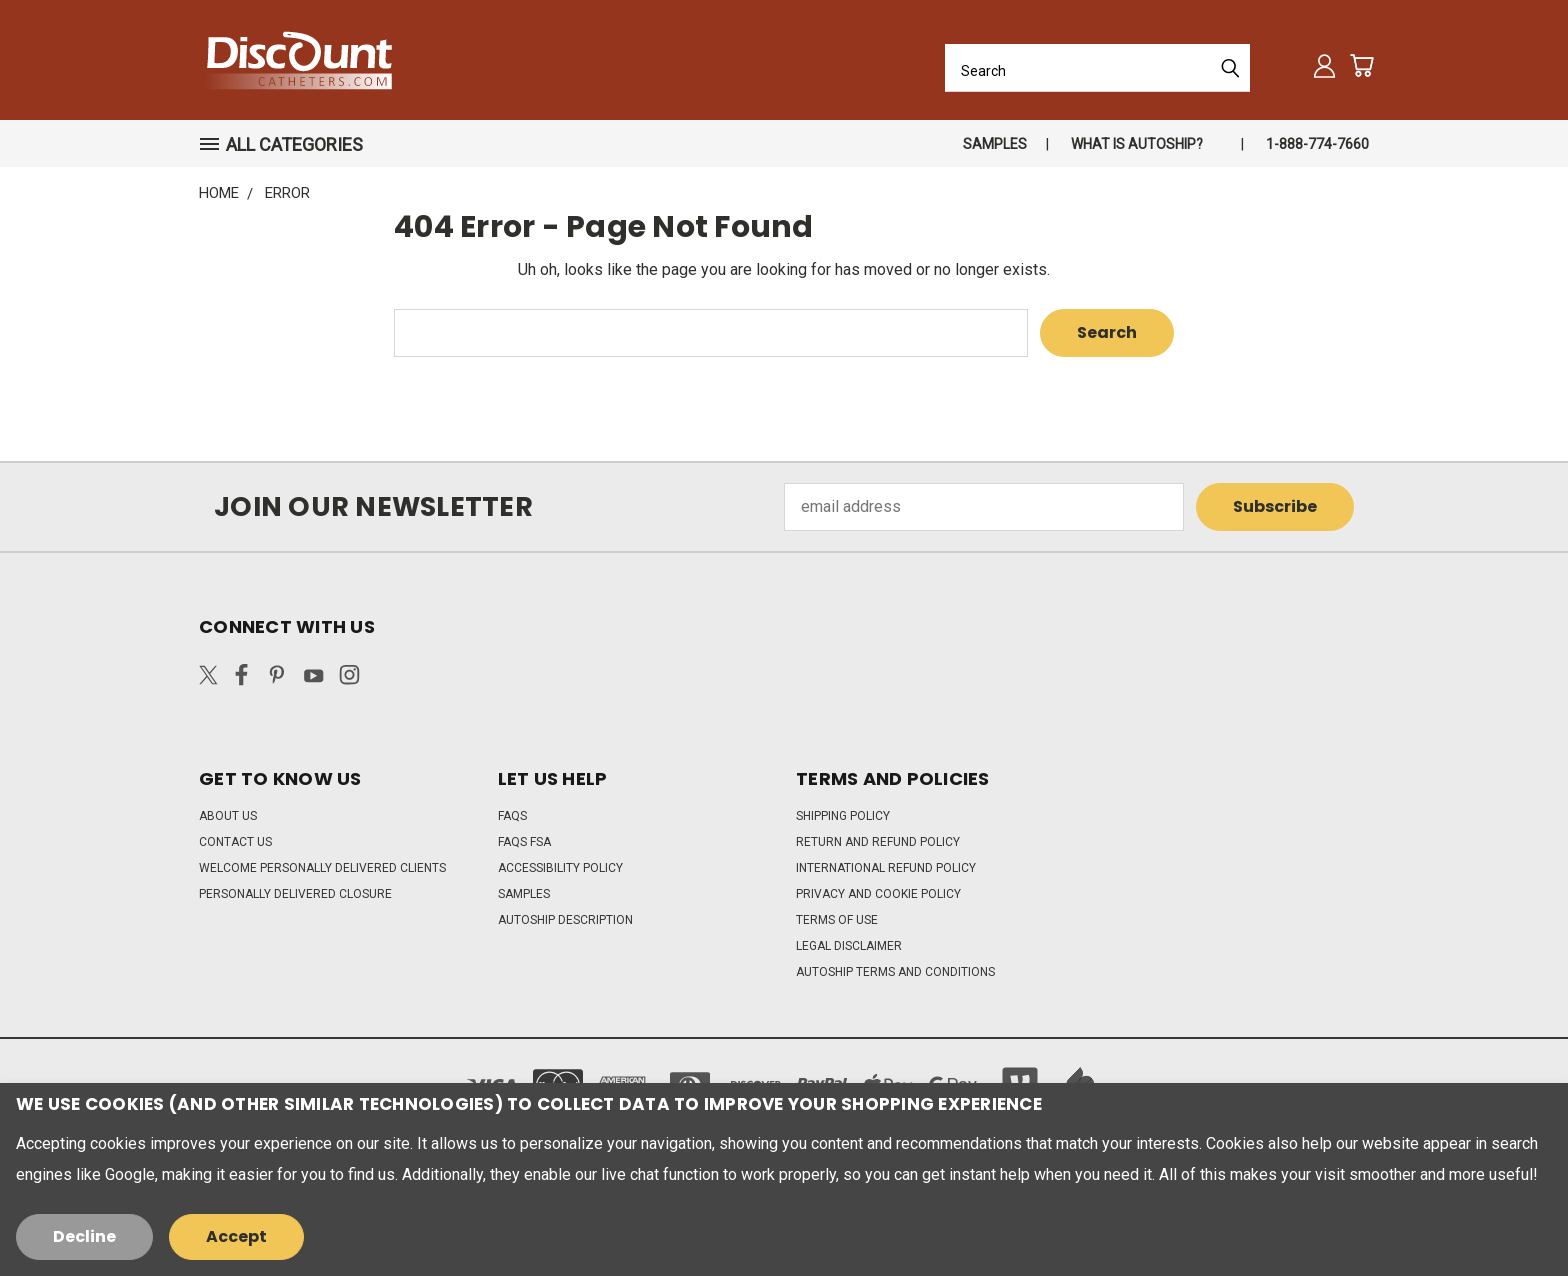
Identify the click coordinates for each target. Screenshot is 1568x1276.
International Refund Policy (886, 868)
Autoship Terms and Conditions (895, 972)
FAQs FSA (524, 842)
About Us (228, 816)
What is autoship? (1137, 144)
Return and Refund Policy (878, 842)
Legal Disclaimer (849, 946)
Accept (236, 1236)
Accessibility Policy (560, 868)
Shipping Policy (843, 816)
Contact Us (235, 842)
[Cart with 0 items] (1361, 65)
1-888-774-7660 (1317, 144)
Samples (995, 144)
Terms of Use (837, 920)
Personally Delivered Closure (295, 894)
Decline (84, 1236)
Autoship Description (565, 920)
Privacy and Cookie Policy (878, 894)
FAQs (512, 816)
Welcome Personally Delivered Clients (322, 868)
